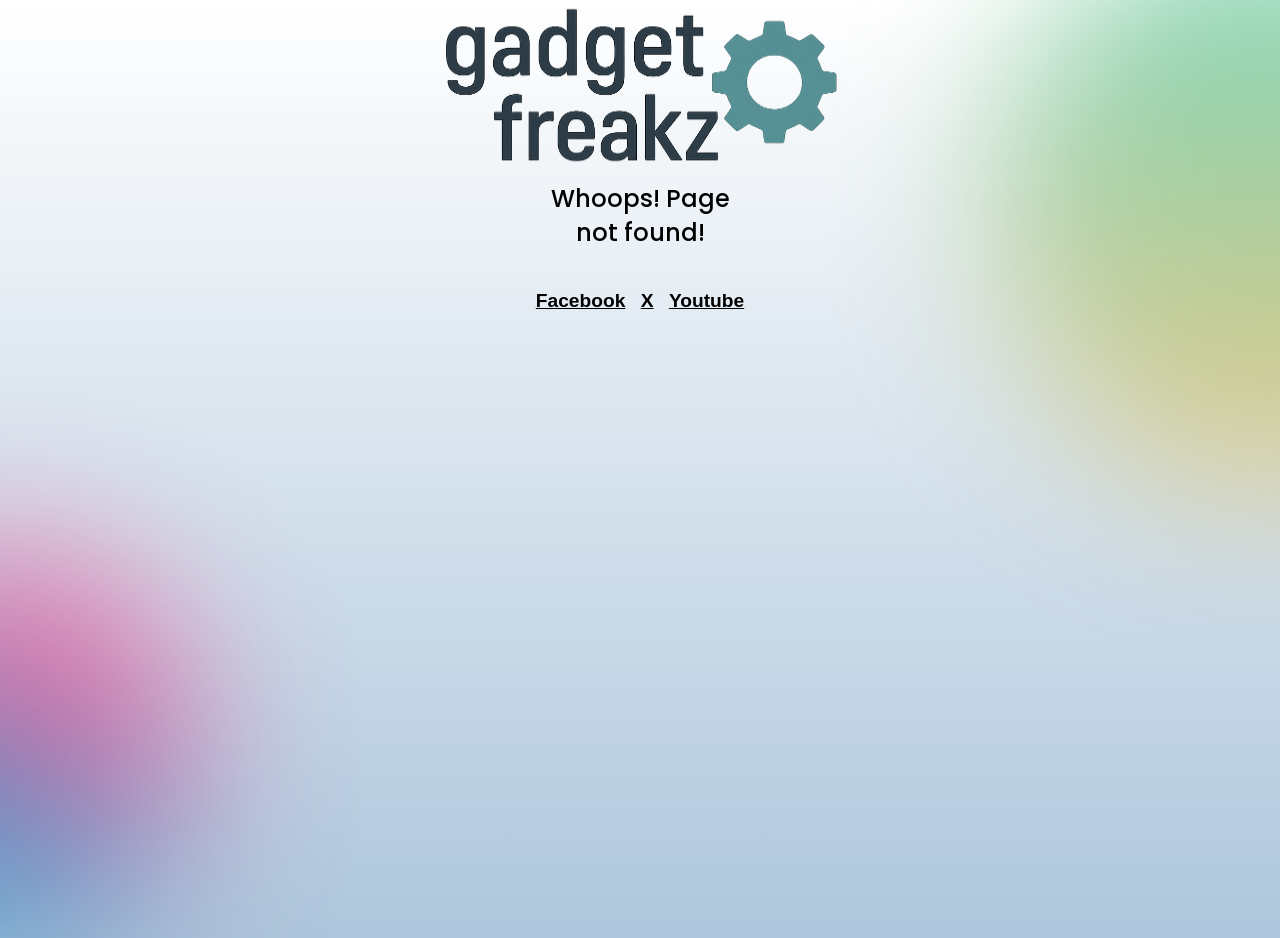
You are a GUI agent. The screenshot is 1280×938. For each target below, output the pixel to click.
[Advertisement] (640, 631)
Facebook (581, 300)
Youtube (706, 300)
